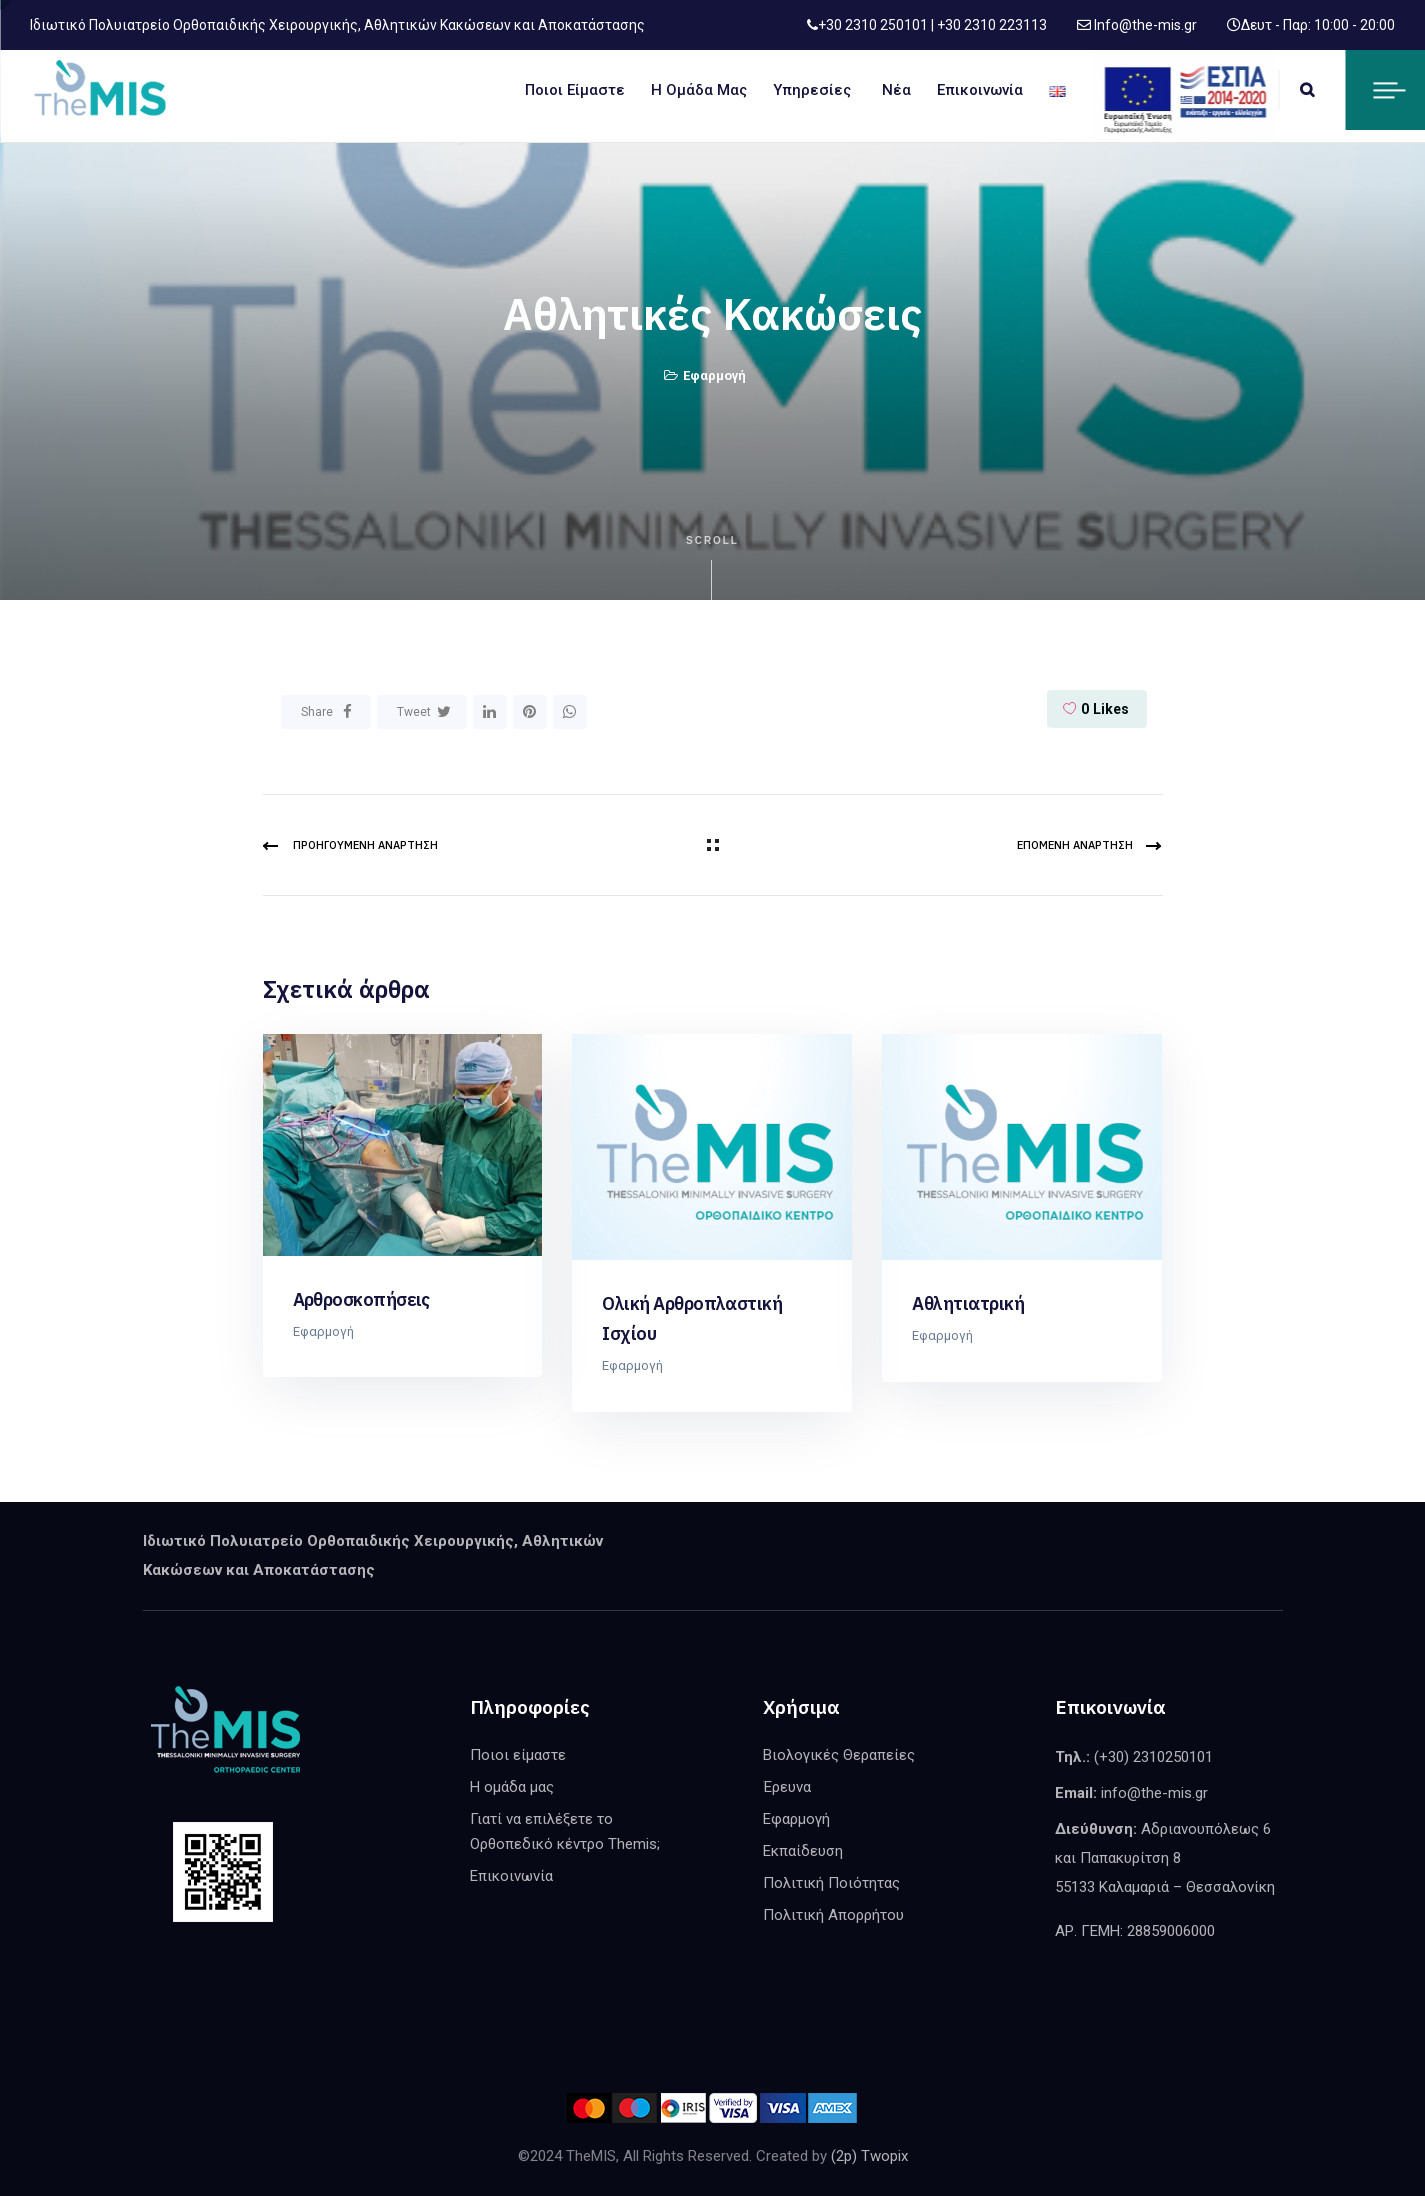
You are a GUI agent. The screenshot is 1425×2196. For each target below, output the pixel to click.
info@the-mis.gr (1154, 1793)
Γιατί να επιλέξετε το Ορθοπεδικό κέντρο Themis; (565, 1831)
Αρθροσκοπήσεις (361, 1299)
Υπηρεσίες (812, 90)
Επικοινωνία (980, 90)
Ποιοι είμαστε (575, 90)
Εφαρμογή (714, 375)
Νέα (896, 90)
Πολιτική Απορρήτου (833, 1915)
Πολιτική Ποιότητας (831, 1883)
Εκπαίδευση (803, 1851)
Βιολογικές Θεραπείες (839, 1755)
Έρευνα (787, 1787)
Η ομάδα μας (699, 90)
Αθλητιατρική (968, 1303)
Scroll (712, 567)
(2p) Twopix (869, 2156)
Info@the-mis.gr (1144, 25)
